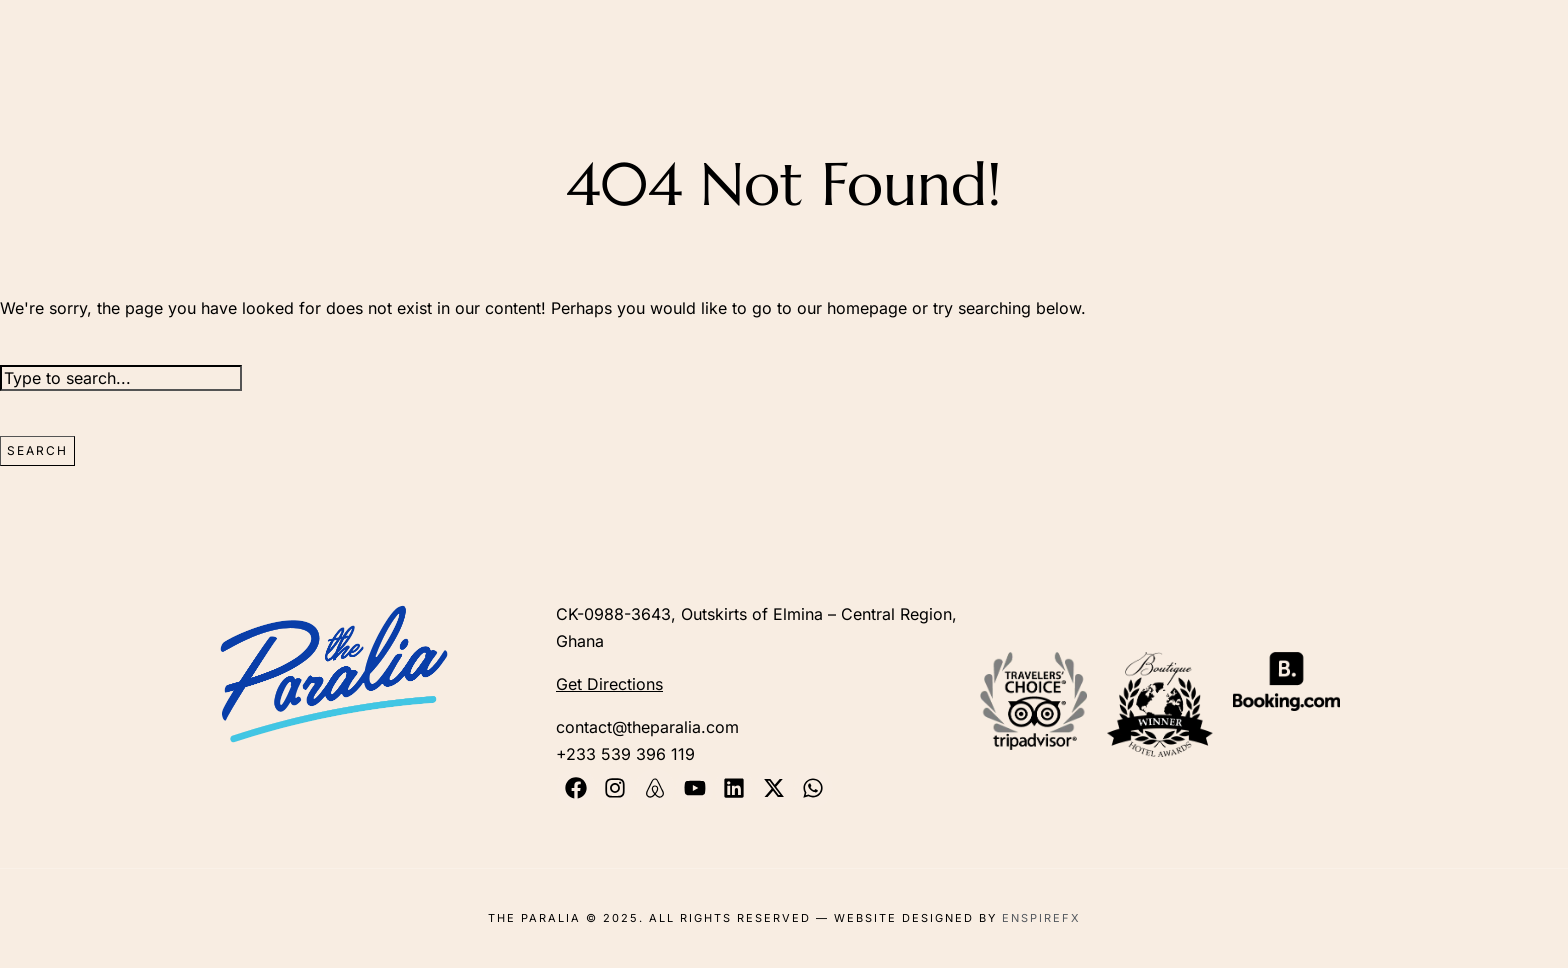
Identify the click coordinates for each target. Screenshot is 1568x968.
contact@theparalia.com (647, 727)
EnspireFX (1041, 918)
